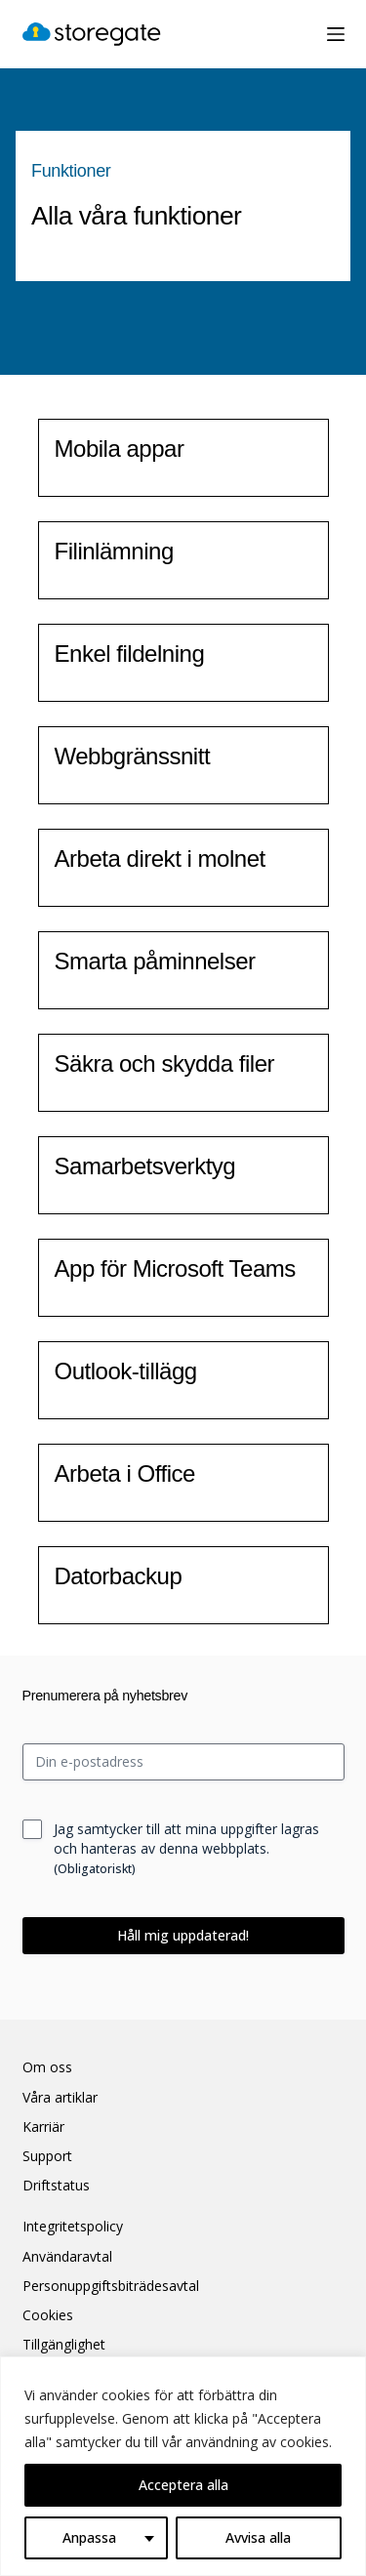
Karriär (43, 2127)
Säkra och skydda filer (165, 1063)
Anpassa (89, 2537)
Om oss (47, 2067)
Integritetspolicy (72, 2226)
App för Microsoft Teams (175, 1268)
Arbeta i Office (125, 1473)
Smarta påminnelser (155, 961)
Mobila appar (119, 448)
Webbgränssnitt (133, 756)
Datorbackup (119, 1576)
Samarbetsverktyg (145, 1166)
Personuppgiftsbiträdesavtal (110, 2286)
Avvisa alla (258, 2537)
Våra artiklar (60, 2097)
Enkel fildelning (130, 653)
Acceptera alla (183, 2484)
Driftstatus (56, 2185)
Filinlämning (114, 551)
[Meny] (336, 34)
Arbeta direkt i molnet (160, 858)
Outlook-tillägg (126, 1371)
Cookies (47, 2315)
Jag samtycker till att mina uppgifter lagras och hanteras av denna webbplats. (186, 1848)
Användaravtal (67, 2257)
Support (47, 2156)
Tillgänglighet (63, 2344)
